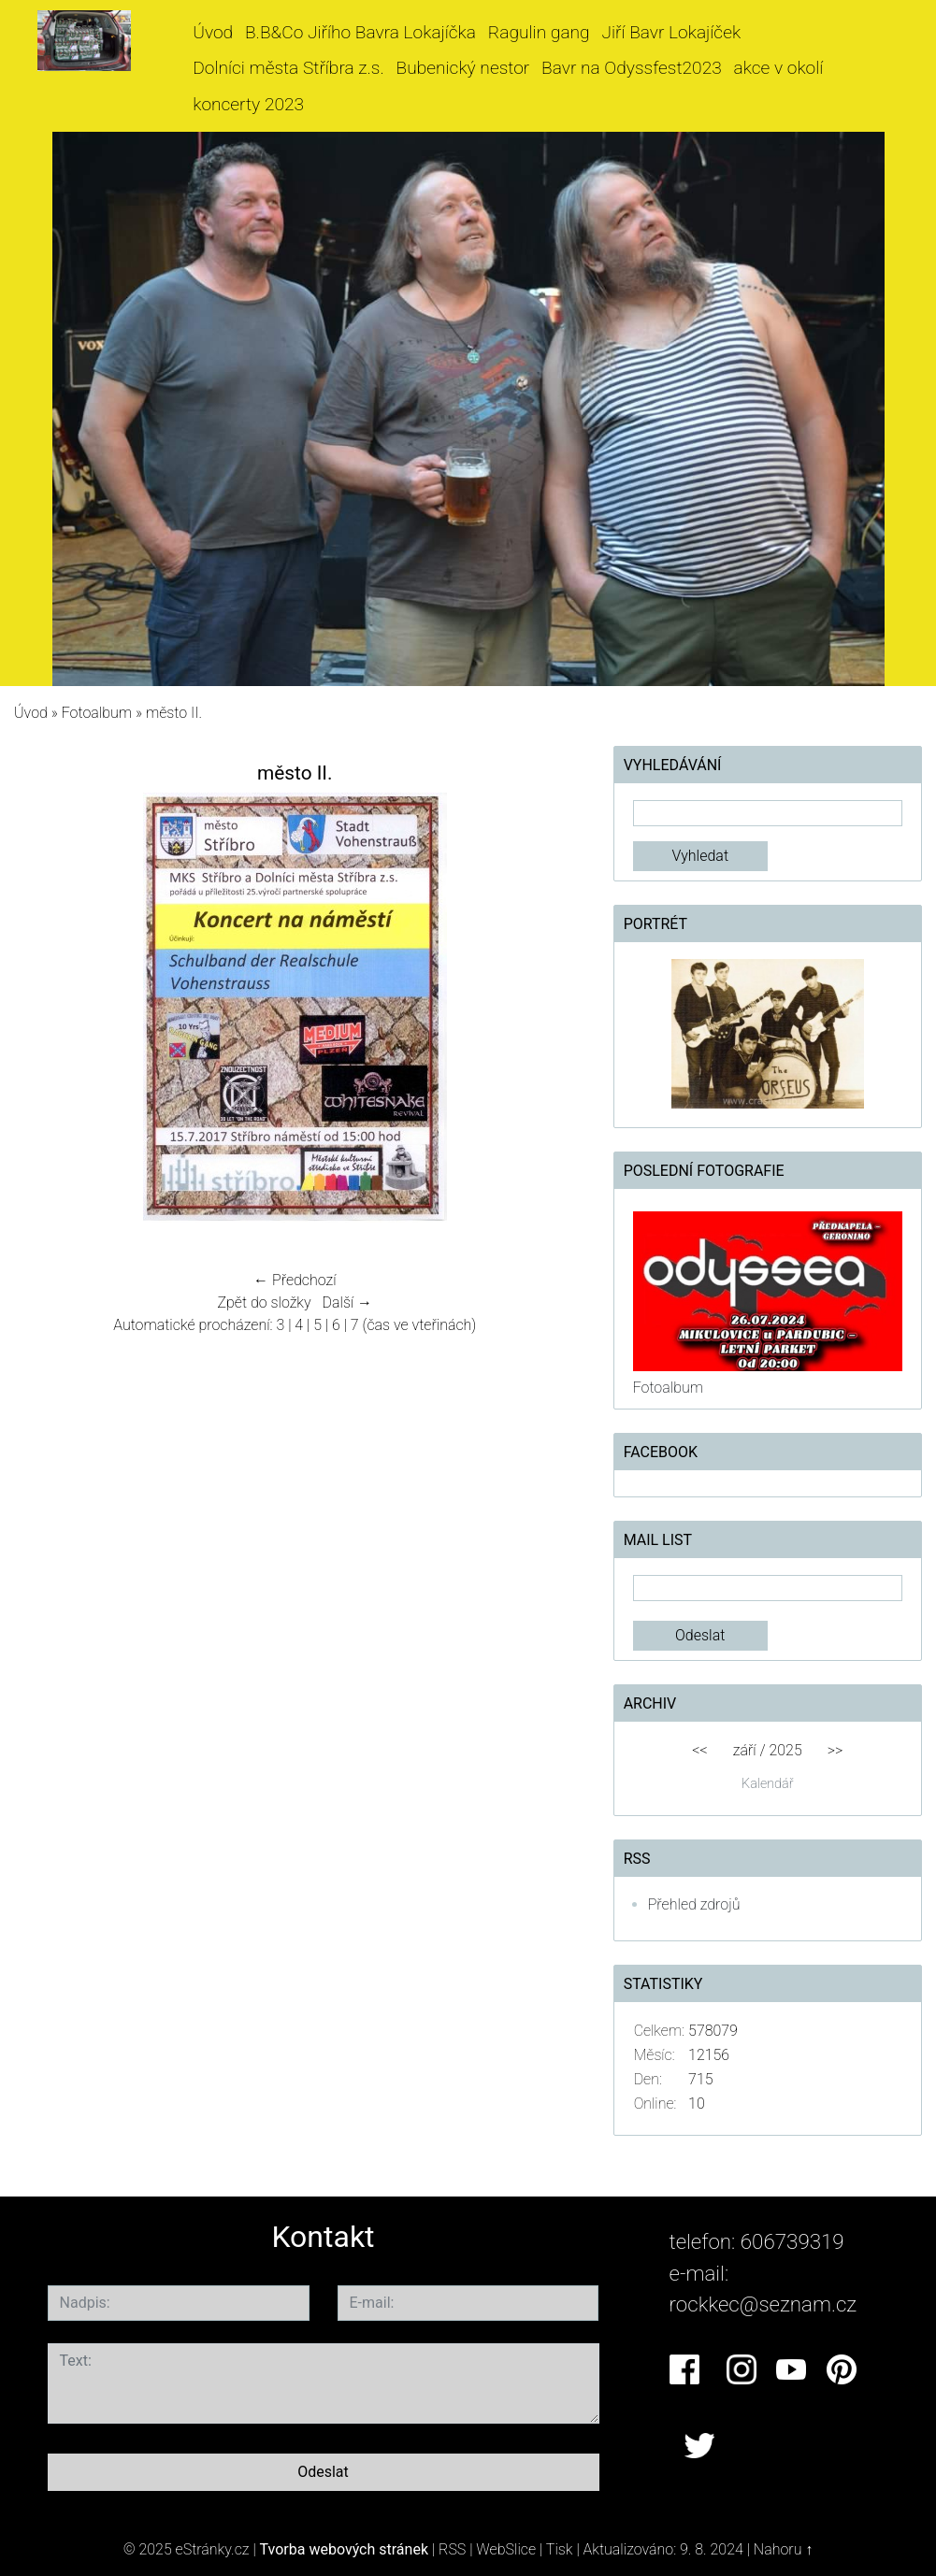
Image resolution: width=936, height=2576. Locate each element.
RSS (452, 2549)
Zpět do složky (263, 1302)
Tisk (559, 2549)
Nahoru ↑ (783, 2549)
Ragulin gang (539, 32)
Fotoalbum (97, 713)
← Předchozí (294, 1280)
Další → (348, 1302)
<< (699, 1750)
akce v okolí (779, 68)
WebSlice (506, 2549)
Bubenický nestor (462, 68)
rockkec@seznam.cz (763, 2304)
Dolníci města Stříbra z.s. (288, 68)
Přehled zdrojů (694, 1904)
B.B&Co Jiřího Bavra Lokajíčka (360, 32)
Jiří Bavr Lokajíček (671, 32)
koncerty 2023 (248, 104)
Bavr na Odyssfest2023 (631, 68)
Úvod (213, 32)
